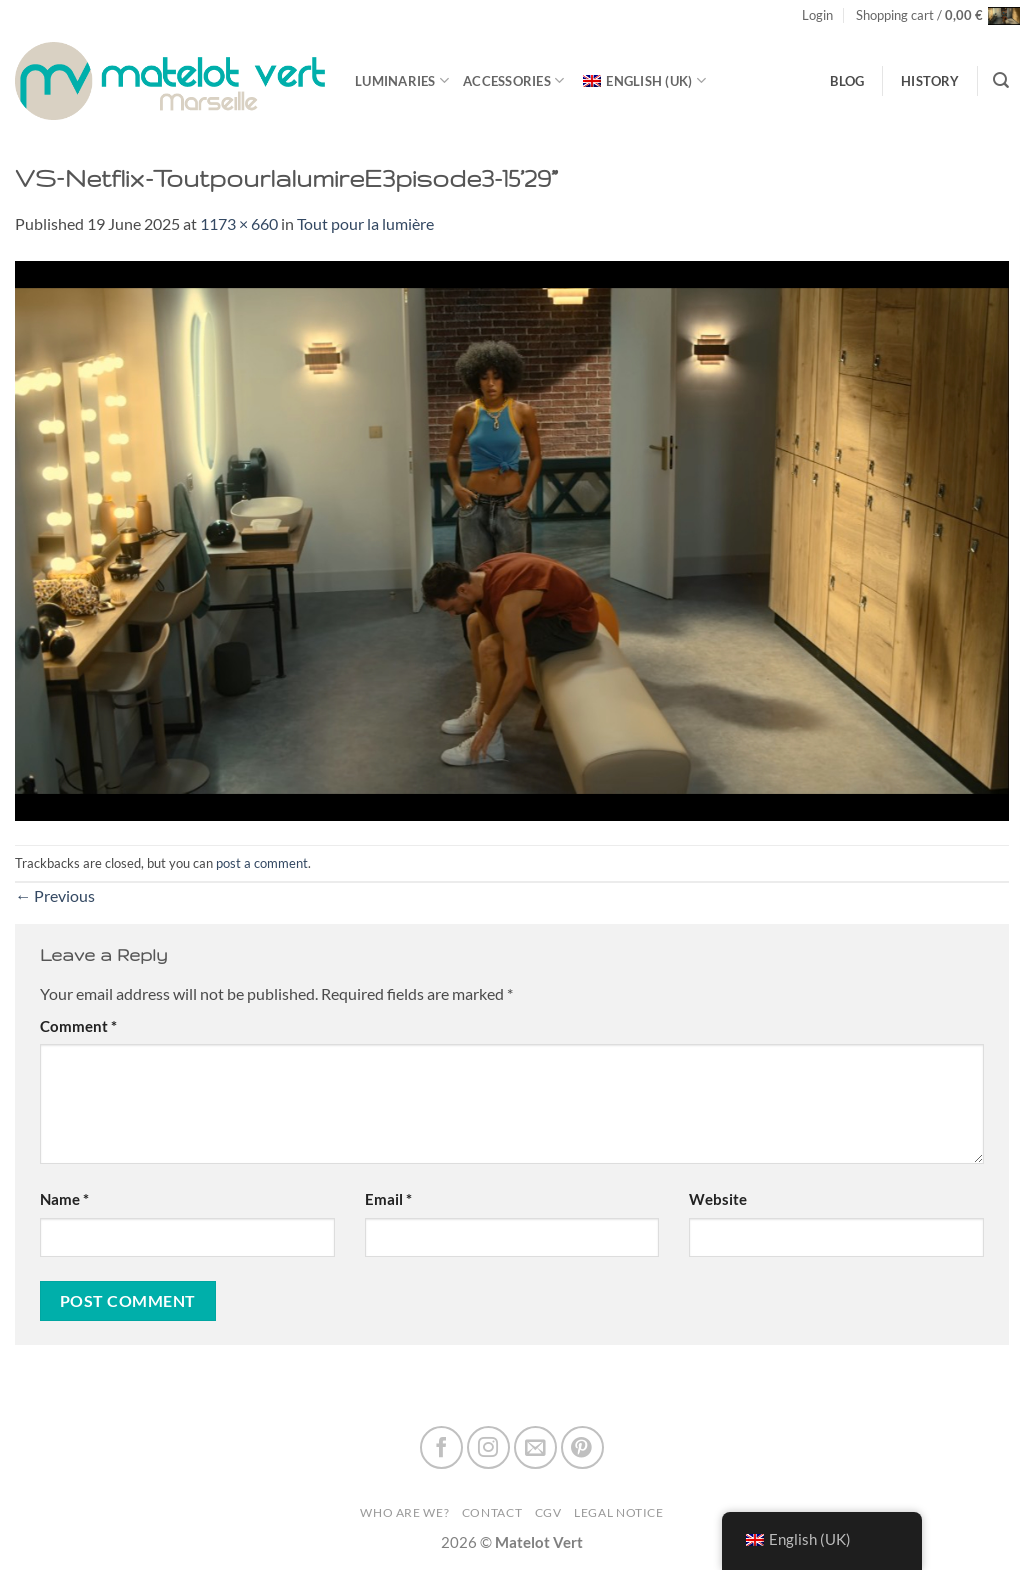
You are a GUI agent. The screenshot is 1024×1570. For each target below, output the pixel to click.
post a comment (262, 863)
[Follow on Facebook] (441, 1447)
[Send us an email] (535, 1447)
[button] (817, 15)
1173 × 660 (239, 223)
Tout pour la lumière (365, 223)
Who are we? (404, 1512)
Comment (78, 1026)
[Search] (1001, 80)
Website (718, 1199)
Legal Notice (619, 1512)
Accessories (513, 80)
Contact (492, 1512)
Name (64, 1199)
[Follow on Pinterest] (582, 1447)
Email (388, 1199)
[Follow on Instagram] (488, 1447)
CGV (548, 1512)
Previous (55, 895)
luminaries (402, 80)
